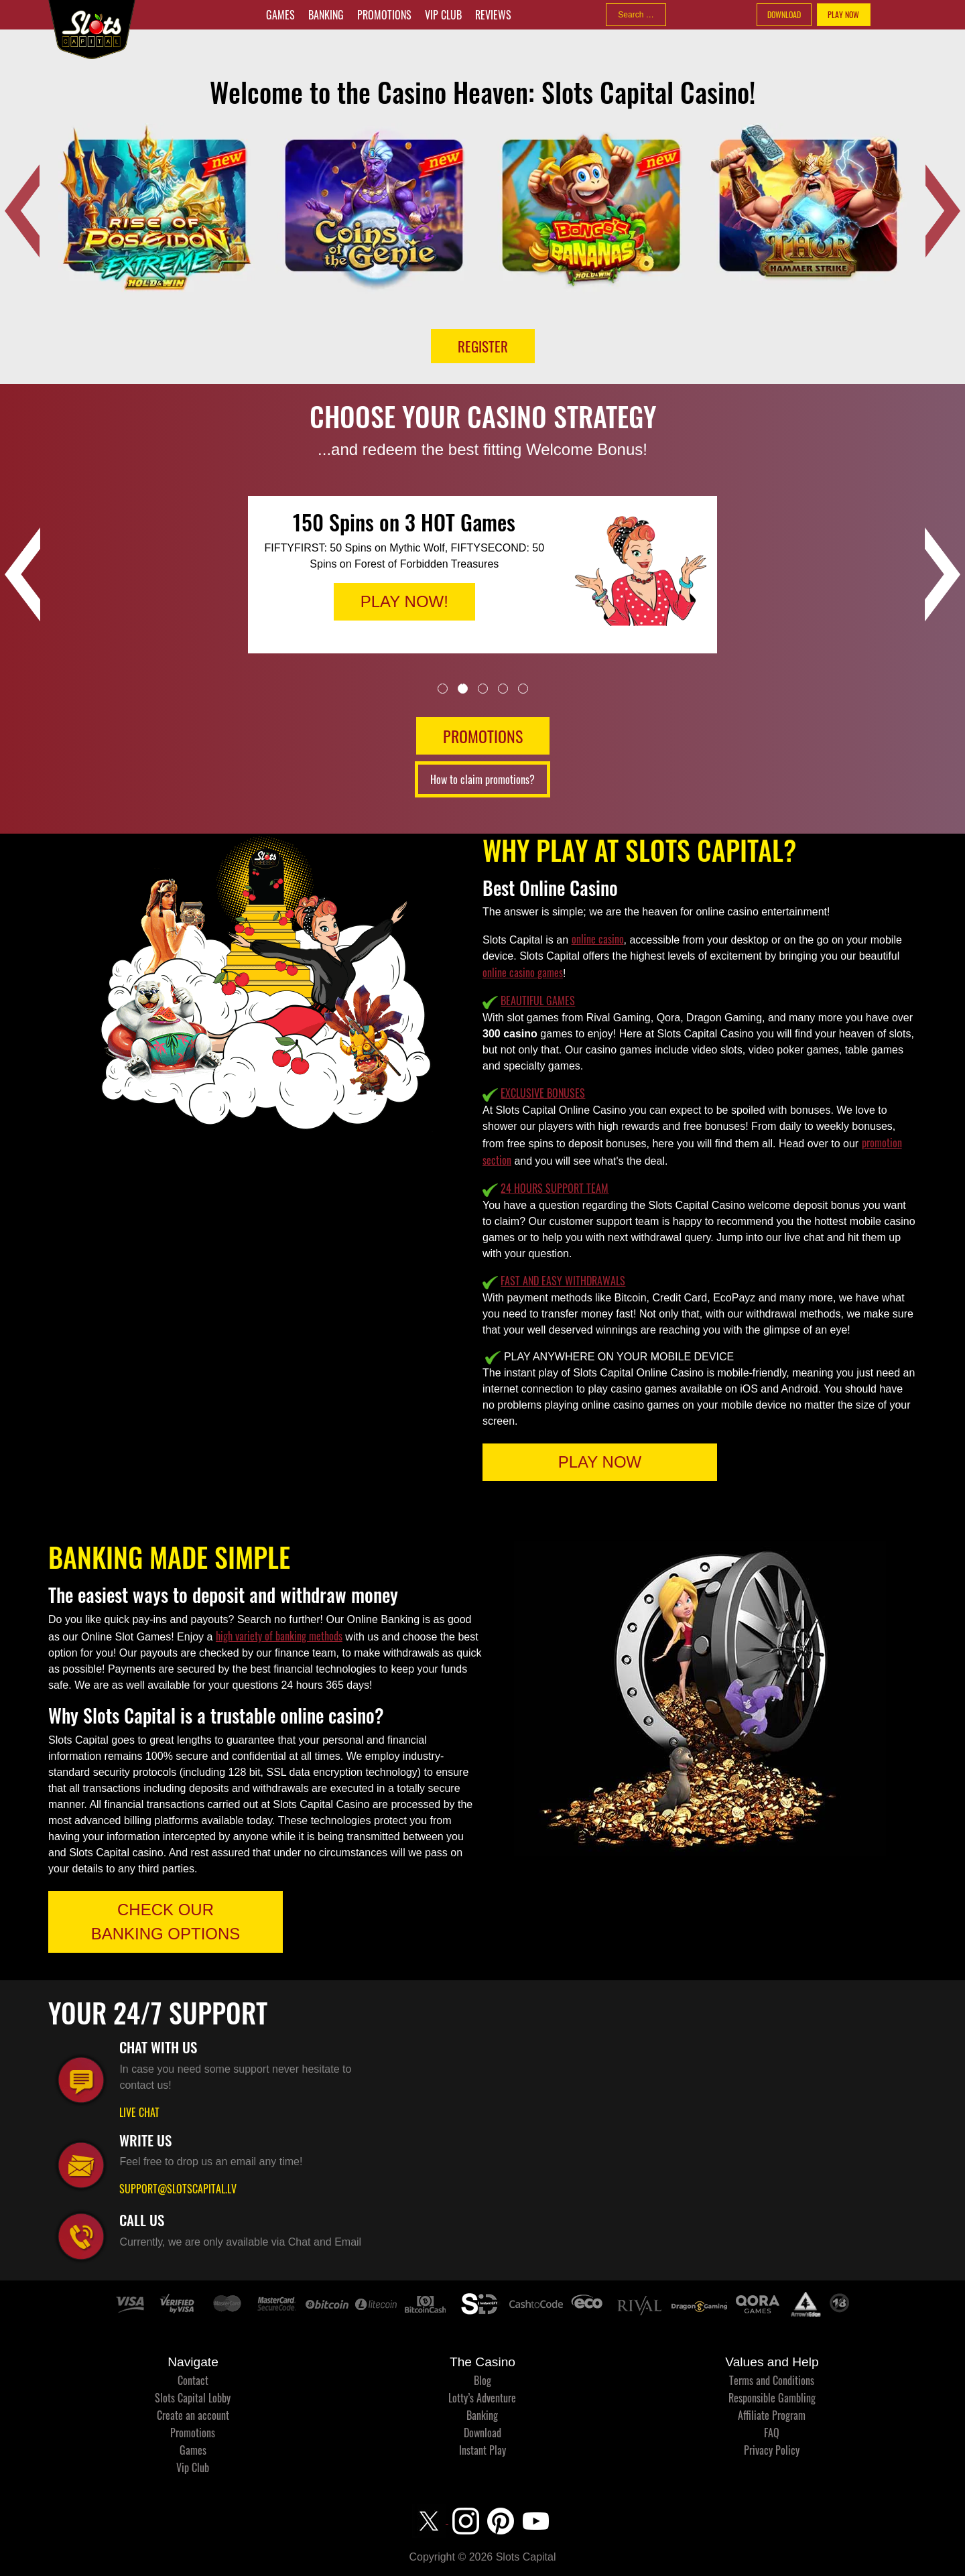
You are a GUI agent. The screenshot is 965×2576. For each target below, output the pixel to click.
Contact (193, 2380)
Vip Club (443, 15)
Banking (326, 15)
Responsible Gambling (772, 2398)
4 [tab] (503, 689)
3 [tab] (483, 689)
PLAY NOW (843, 14)
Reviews (493, 15)
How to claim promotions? (482, 779)
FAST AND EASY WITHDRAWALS (563, 1281)
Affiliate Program (772, 2415)
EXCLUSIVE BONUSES (543, 1093)
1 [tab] (443, 689)
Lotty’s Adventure (482, 2398)
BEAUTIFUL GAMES (538, 1000)
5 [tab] (523, 689)
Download (482, 2433)
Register (483, 346)
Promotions (384, 15)
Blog (482, 2380)
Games (280, 15)
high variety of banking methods (279, 1636)
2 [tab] (463, 689)
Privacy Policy (771, 2450)
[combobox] (636, 14)
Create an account (193, 2415)
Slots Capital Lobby (193, 2398)
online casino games (522, 972)
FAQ (771, 2433)
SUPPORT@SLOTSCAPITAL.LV (178, 2189)
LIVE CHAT (139, 2112)
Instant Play (482, 2450)
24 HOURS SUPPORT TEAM (554, 1188)
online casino (598, 939)
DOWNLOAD (784, 14)
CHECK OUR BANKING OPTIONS (166, 1922)
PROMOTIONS (483, 736)
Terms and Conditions (771, 2380)
